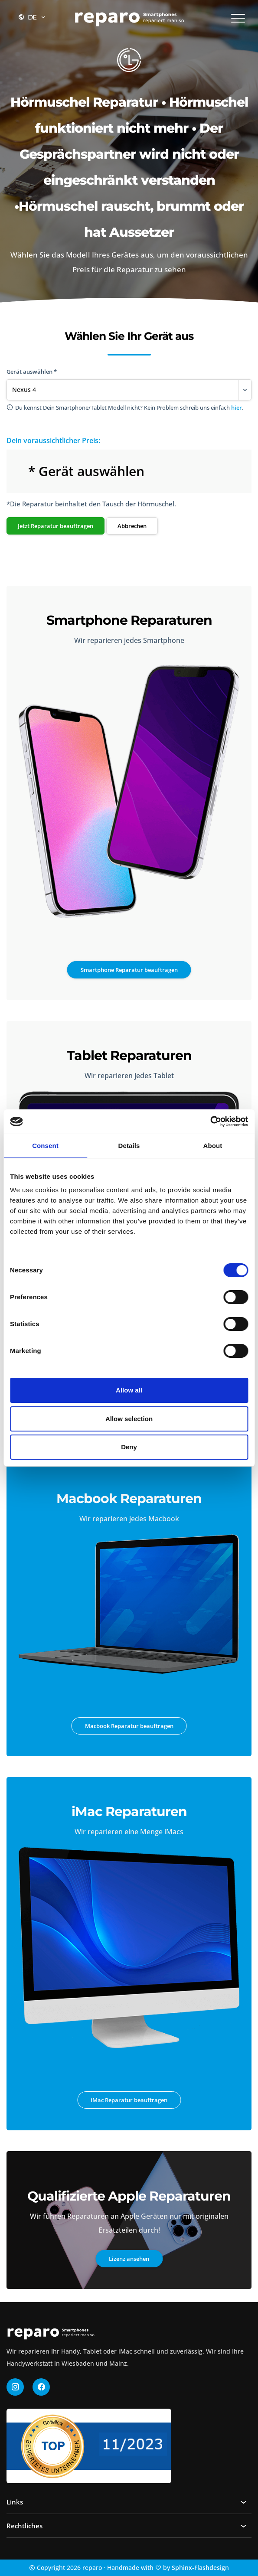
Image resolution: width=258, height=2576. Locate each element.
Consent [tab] (45, 1145)
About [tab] (212, 1145)
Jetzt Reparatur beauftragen (55, 526)
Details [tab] (129, 1145)
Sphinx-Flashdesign (200, 2567)
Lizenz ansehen (129, 2259)
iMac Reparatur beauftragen (129, 2100)
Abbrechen (132, 526)
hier (236, 407)
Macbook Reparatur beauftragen (129, 1726)
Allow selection (129, 1418)
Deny (129, 1447)
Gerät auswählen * (32, 371)
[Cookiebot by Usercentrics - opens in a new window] (210, 1121)
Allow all (129, 1390)
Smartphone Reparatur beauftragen (129, 970)
